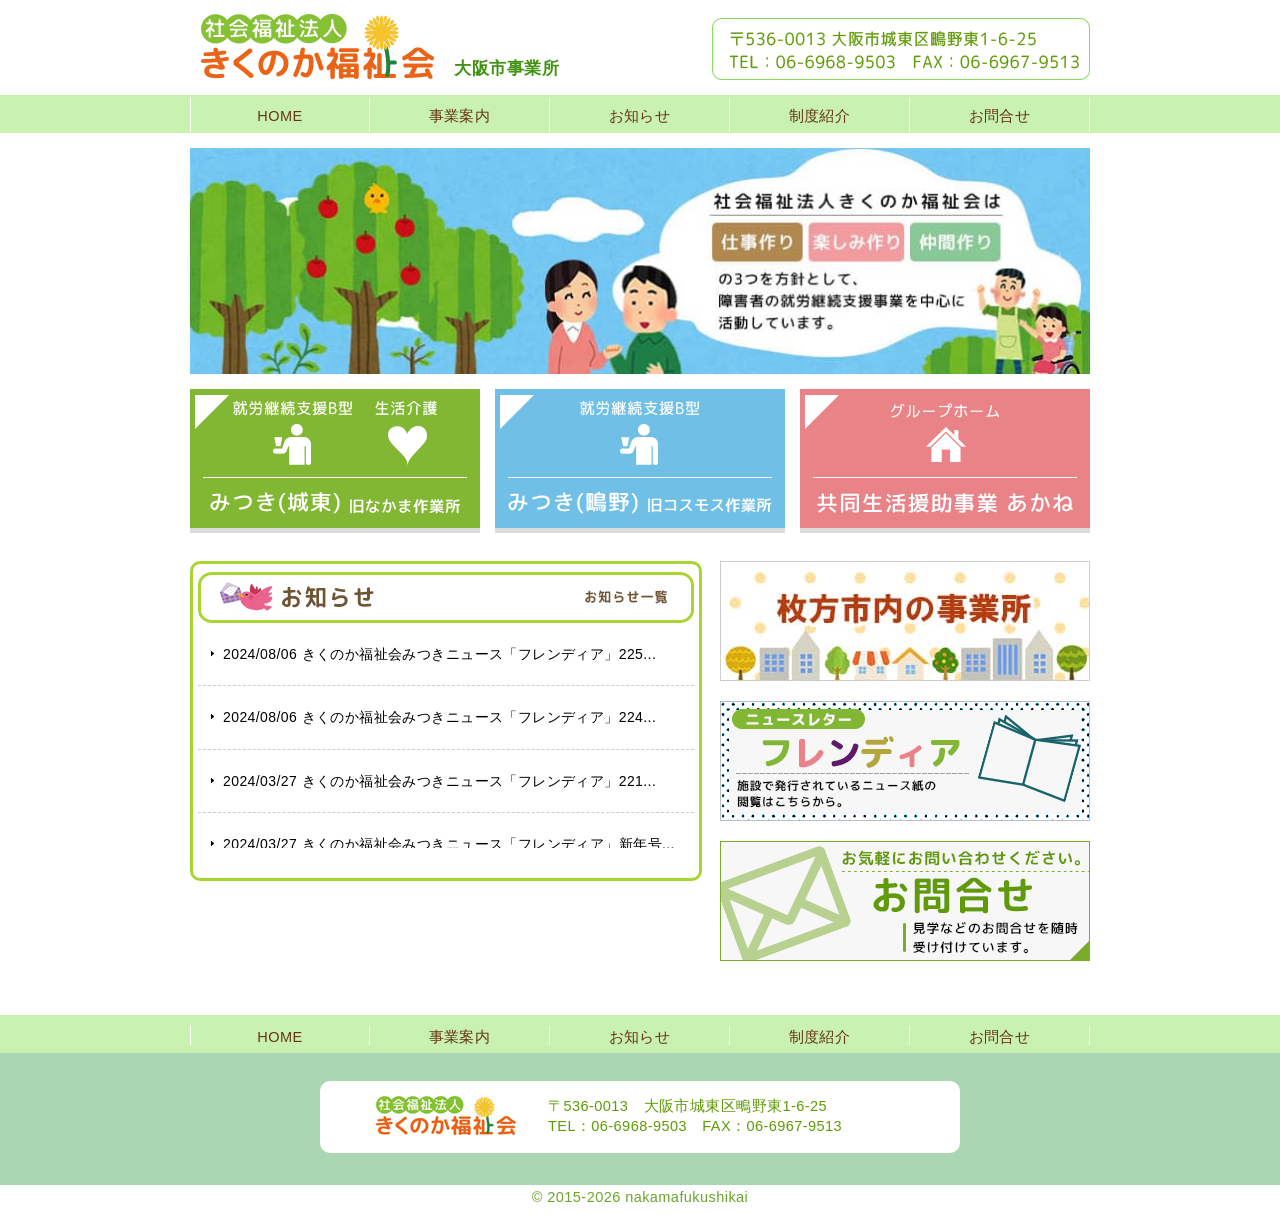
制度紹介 (820, 116)
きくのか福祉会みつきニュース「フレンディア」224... (439, 717)
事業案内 (460, 116)
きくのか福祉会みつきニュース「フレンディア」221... (439, 781)
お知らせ (640, 116)
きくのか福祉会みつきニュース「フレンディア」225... (439, 654)
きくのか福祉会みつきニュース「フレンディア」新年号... (449, 844)
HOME (279, 116)
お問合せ (1000, 116)
